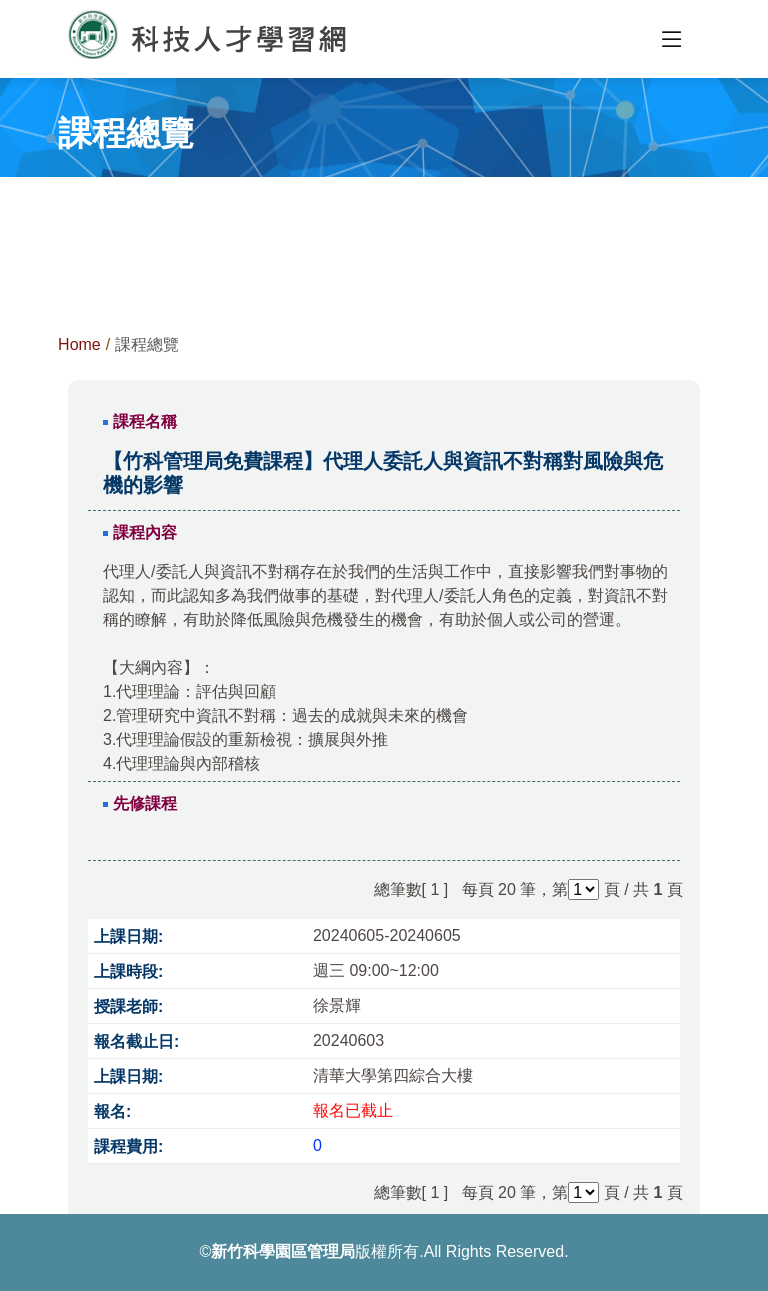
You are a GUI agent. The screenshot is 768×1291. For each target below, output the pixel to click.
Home (79, 344)
